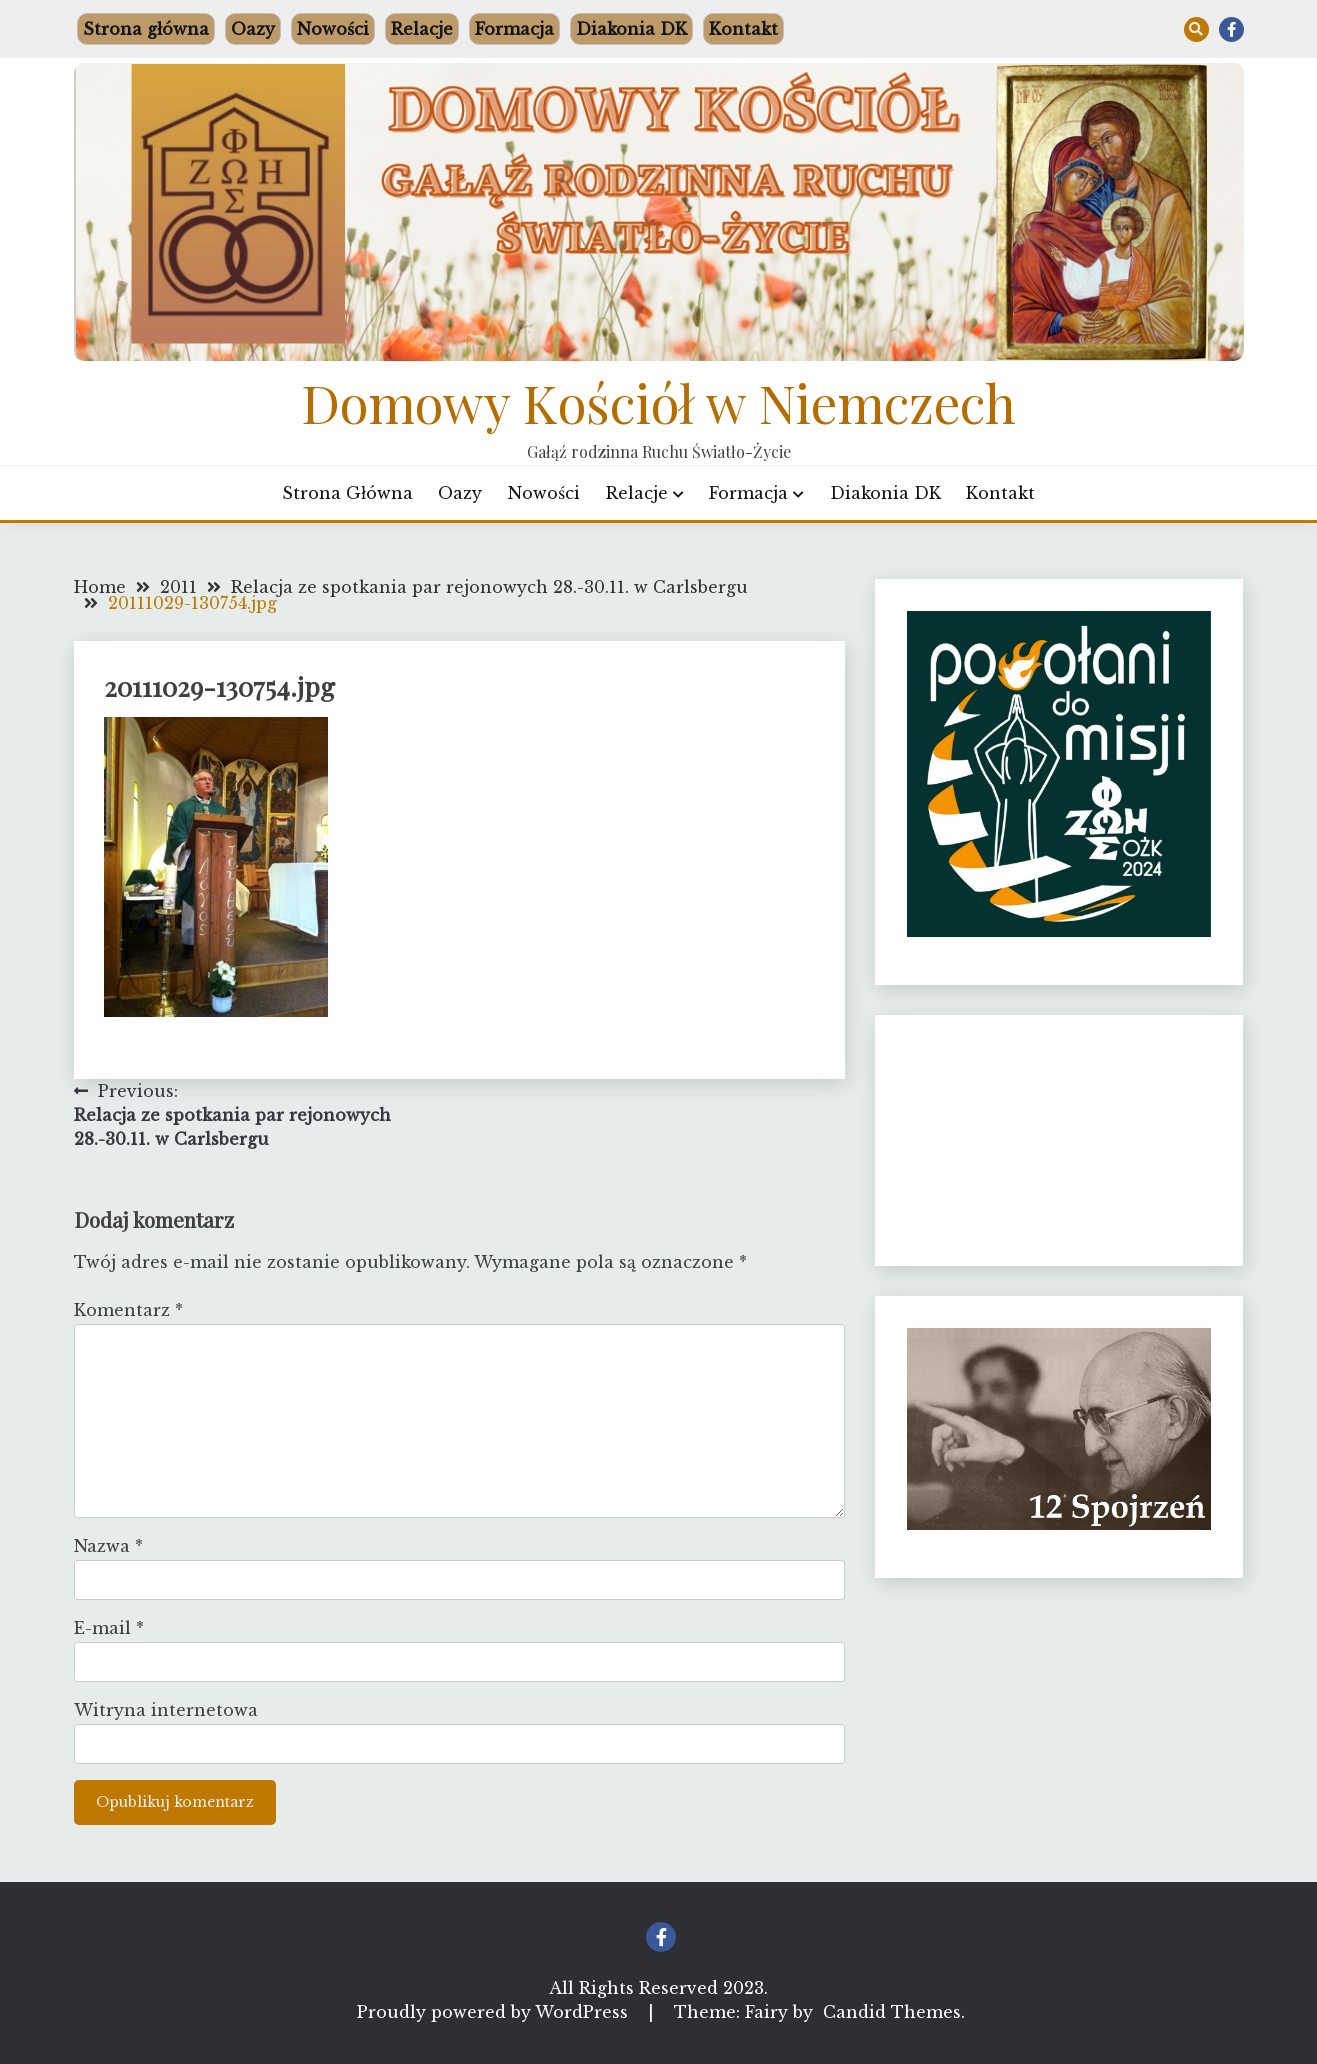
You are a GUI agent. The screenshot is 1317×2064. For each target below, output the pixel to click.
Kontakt (743, 29)
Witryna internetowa (166, 1710)
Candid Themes (892, 2012)
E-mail (109, 1628)
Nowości (333, 29)
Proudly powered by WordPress (495, 2012)
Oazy (253, 29)
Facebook (1231, 29)
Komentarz (128, 1310)
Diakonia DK (631, 29)
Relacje (422, 29)
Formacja (514, 29)
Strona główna (146, 29)
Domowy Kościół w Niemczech (658, 402)
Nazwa (108, 1546)
